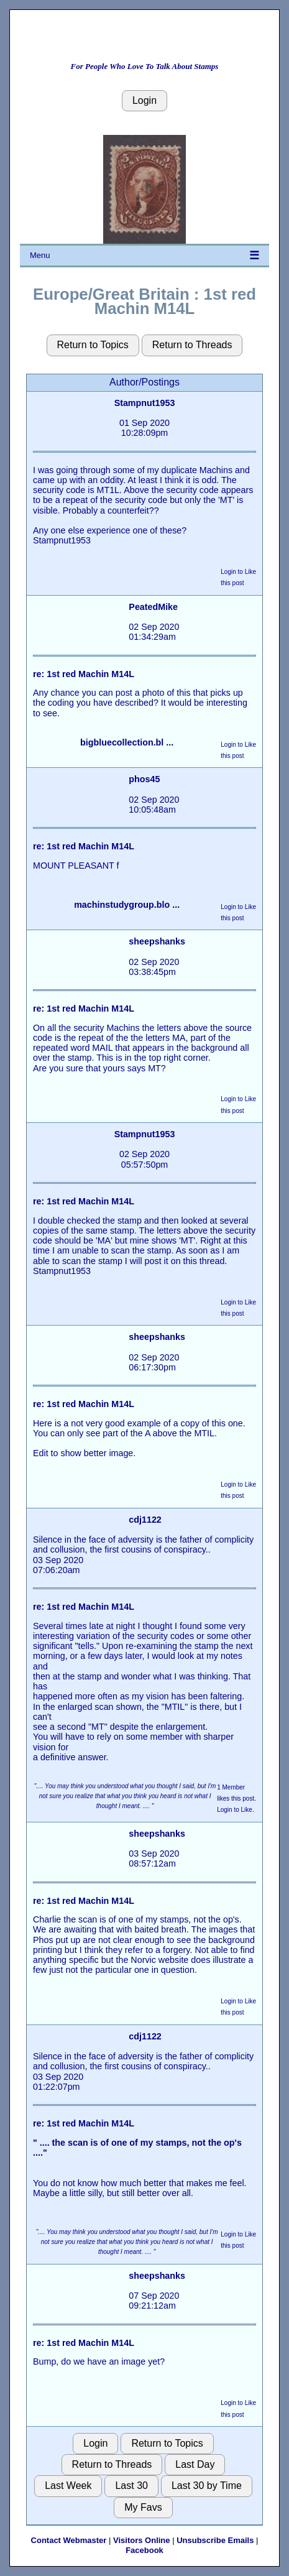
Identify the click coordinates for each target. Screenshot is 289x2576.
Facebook (144, 2550)
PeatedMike (153, 607)
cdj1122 (145, 1520)
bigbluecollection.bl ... (126, 742)
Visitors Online (141, 2540)
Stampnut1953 (144, 403)
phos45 (144, 779)
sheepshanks (157, 941)
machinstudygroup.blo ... (127, 905)
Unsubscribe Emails (215, 2540)
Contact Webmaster (69, 2540)
